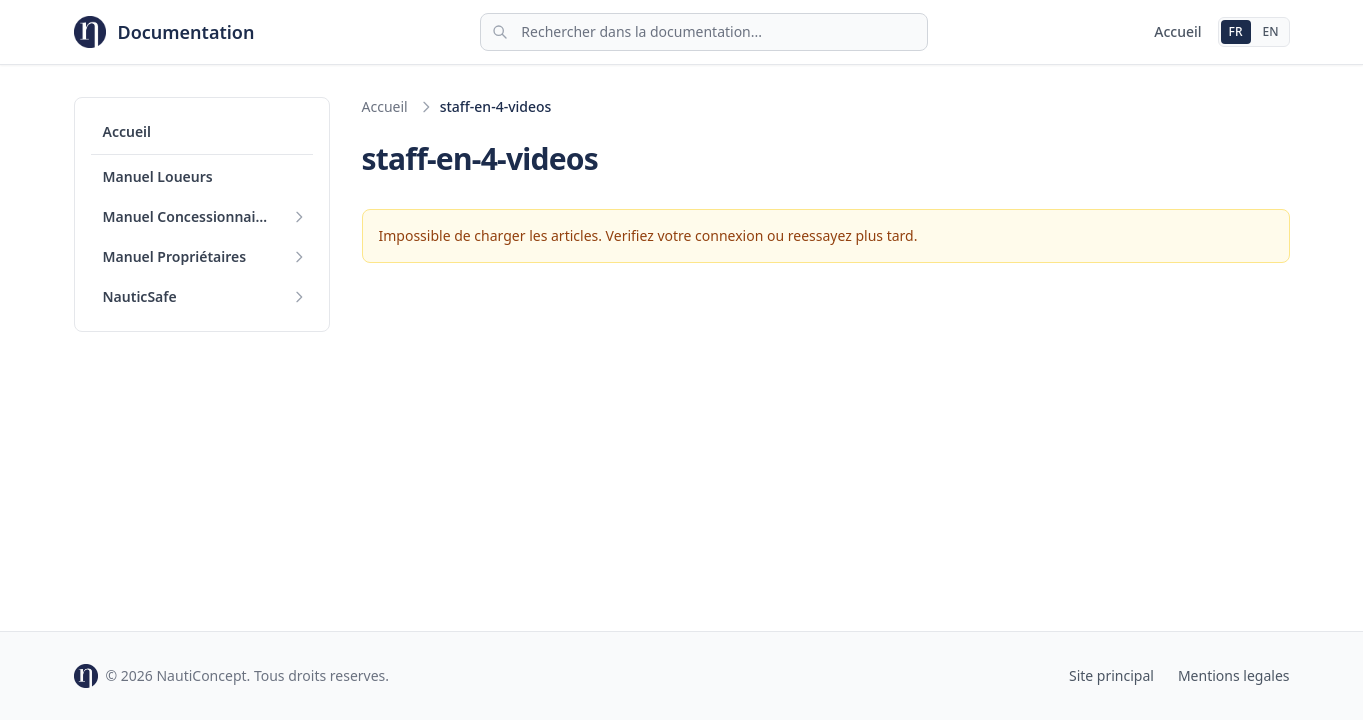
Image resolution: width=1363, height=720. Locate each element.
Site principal (1111, 675)
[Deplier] (299, 217)
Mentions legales (1234, 675)
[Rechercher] (704, 32)
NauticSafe (140, 296)
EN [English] (1271, 31)
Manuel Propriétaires (175, 256)
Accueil (1177, 31)
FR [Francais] (1236, 31)
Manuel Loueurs (158, 176)
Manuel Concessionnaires (190, 216)
